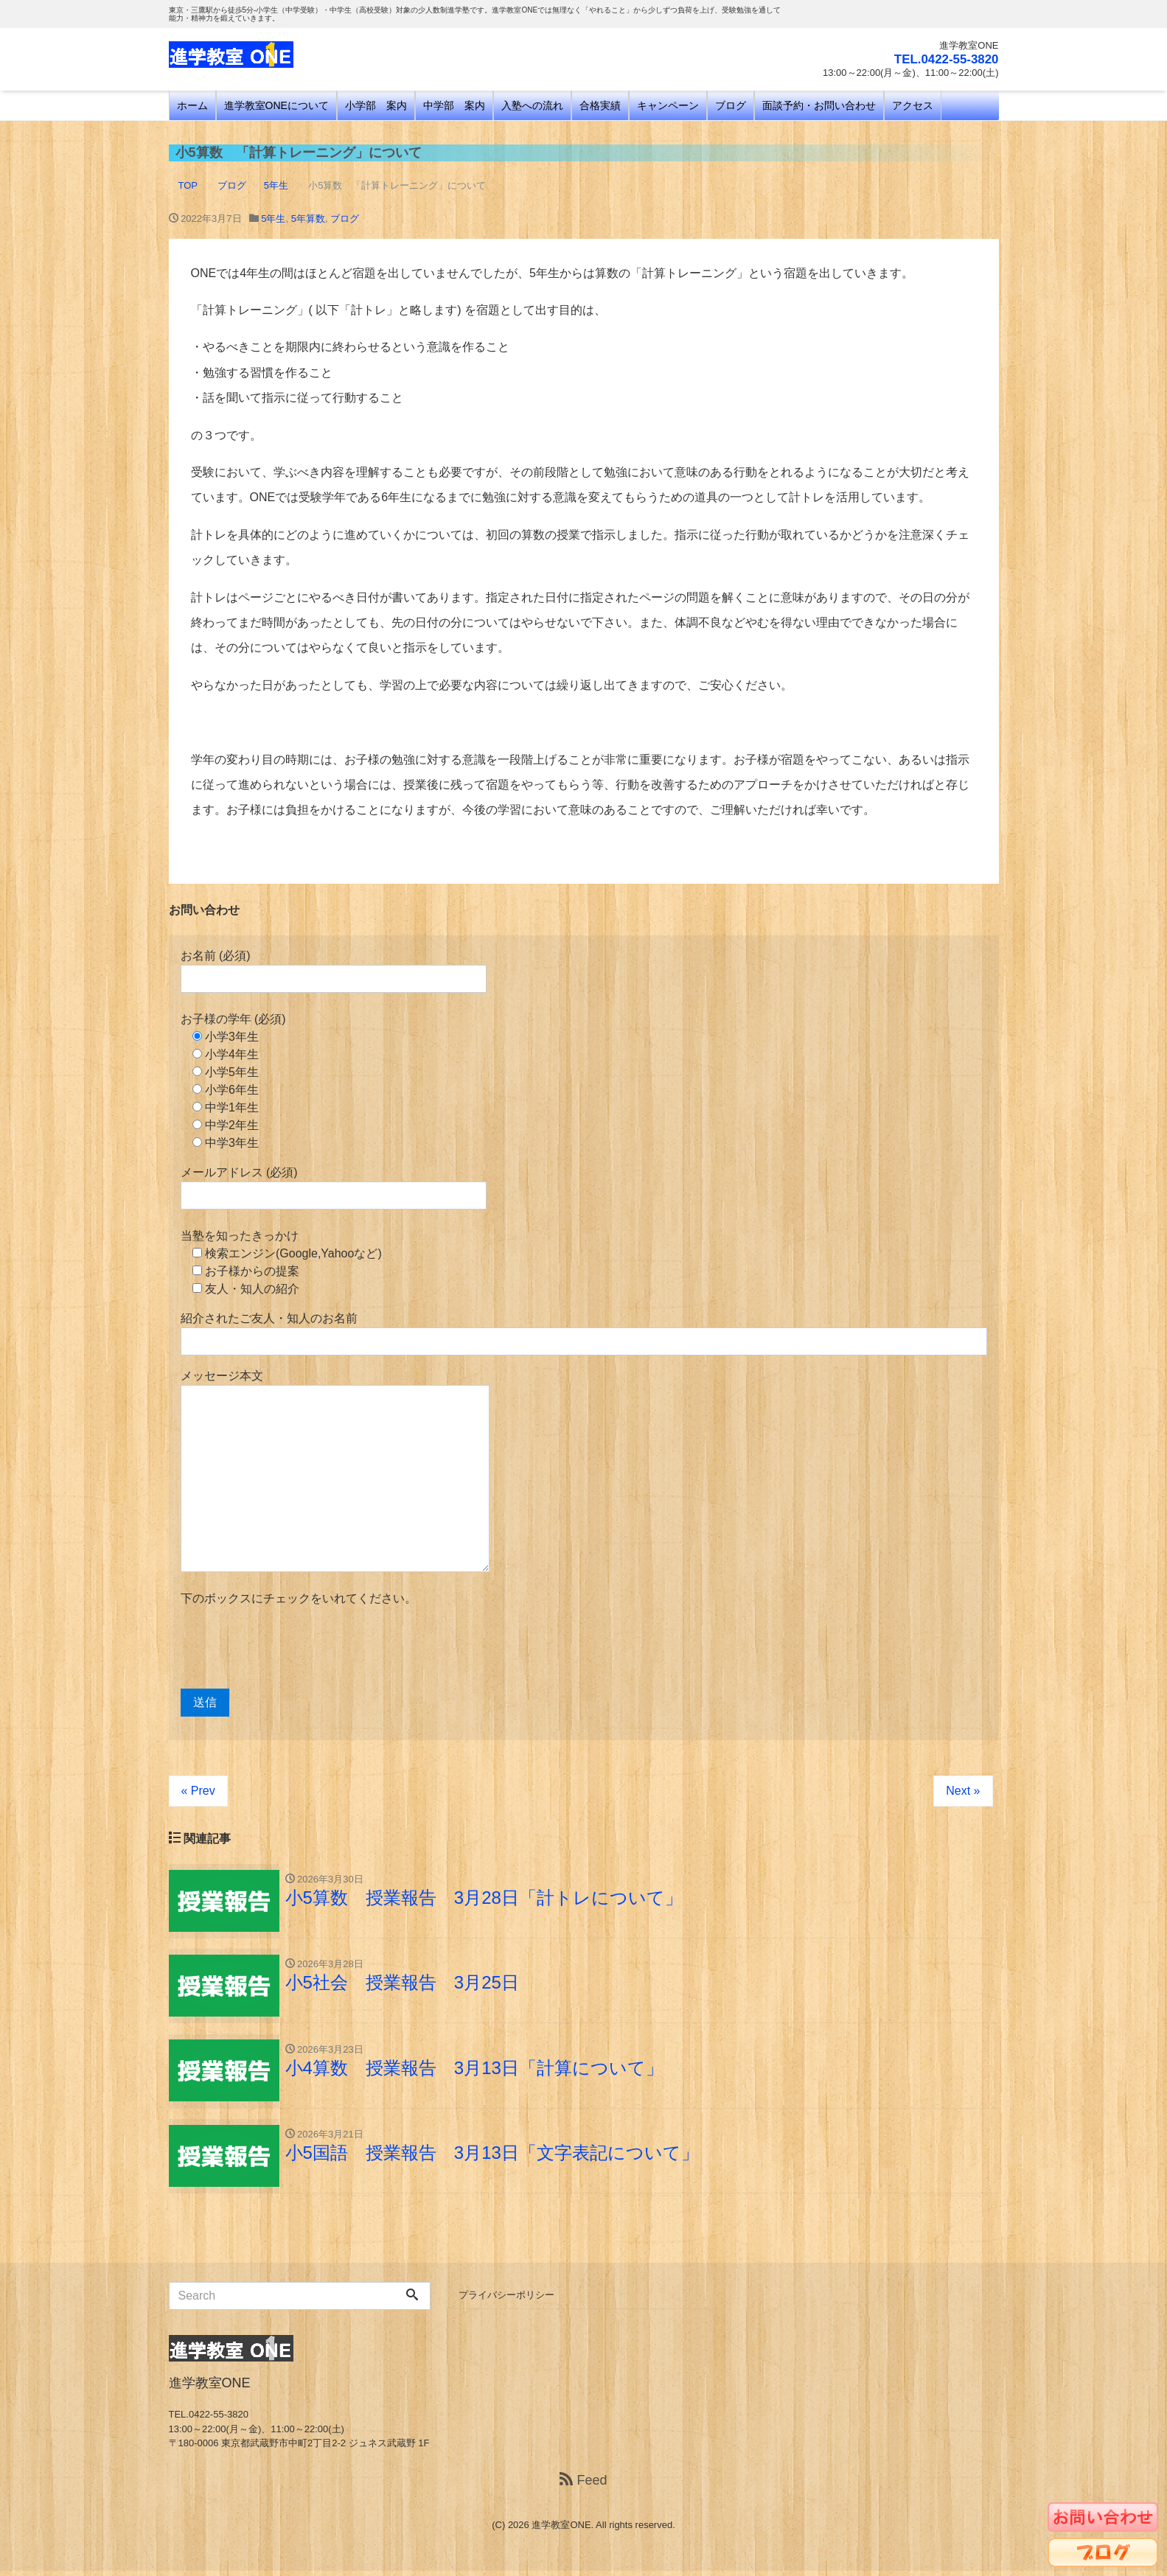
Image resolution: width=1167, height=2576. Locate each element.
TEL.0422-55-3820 (942, 59)
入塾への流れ (532, 105)
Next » (963, 1790)
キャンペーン (668, 105)
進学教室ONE (561, 2529)
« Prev (198, 1790)
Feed (583, 2485)
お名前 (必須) (334, 971)
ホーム (192, 105)
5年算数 (308, 218)
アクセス (912, 105)
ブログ (730, 105)
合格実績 (600, 105)
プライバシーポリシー (506, 2300)
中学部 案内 (454, 105)
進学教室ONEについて (276, 105)
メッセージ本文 (335, 1470)
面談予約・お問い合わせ (819, 105)
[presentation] (293, 1648)
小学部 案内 (376, 105)
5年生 (273, 218)
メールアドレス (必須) (334, 1188)
